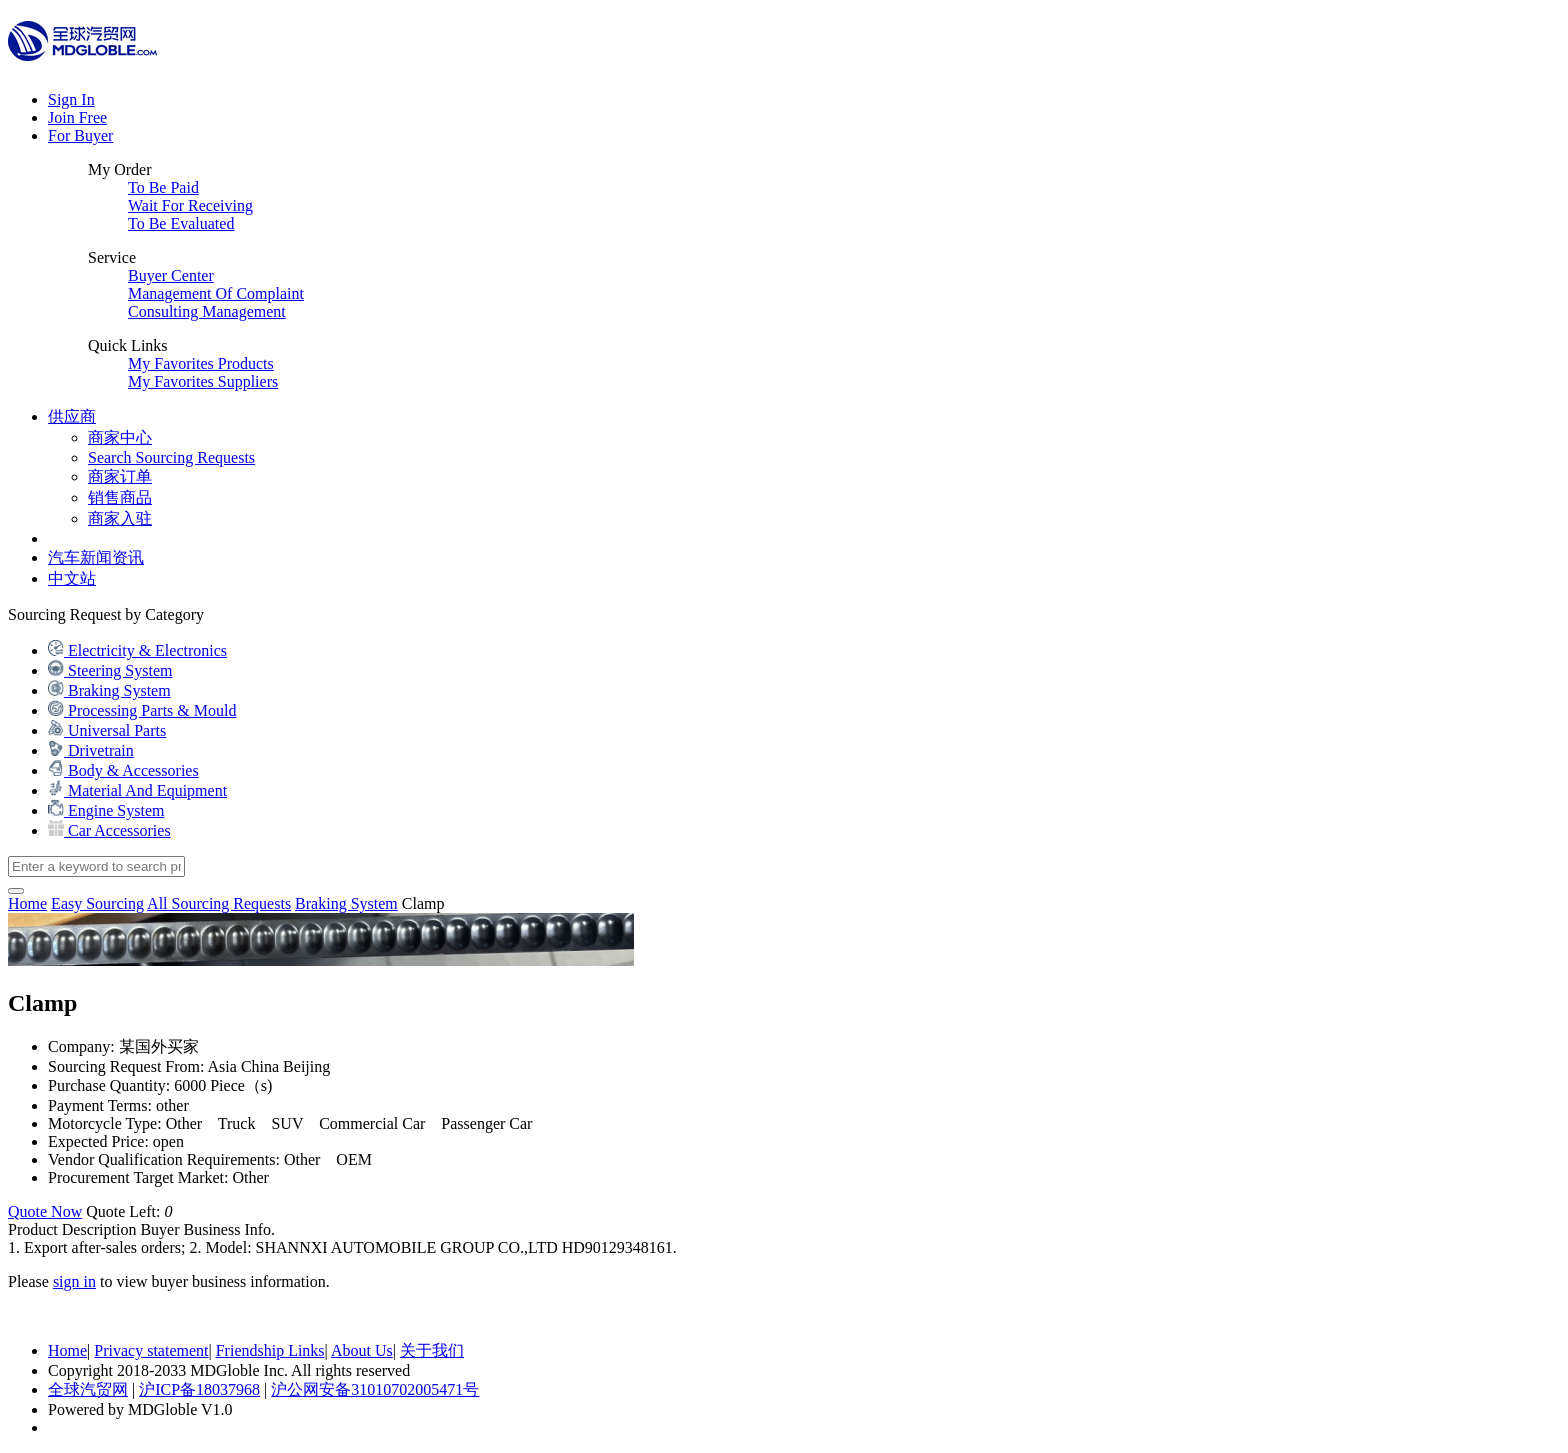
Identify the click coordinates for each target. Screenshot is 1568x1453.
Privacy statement (151, 1350)
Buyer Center (171, 275)
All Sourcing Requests (219, 903)
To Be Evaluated (181, 223)
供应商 (72, 416)
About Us (362, 1350)
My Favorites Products (201, 363)
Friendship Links (270, 1350)
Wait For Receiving (190, 205)
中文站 (72, 578)
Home (67, 1350)
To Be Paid (163, 187)
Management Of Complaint (216, 293)
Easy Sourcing (97, 903)
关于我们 (432, 1350)
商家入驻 (120, 518)
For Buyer (80, 135)
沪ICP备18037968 (199, 1389)
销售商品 (120, 497)
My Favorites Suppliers (203, 381)
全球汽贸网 (88, 1389)
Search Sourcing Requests (171, 457)
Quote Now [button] (45, 1211)
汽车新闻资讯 (96, 557)
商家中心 (120, 437)
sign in (74, 1281)
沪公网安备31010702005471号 (375, 1389)
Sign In (71, 99)
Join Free (77, 117)
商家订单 (120, 476)
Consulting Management (207, 311)
